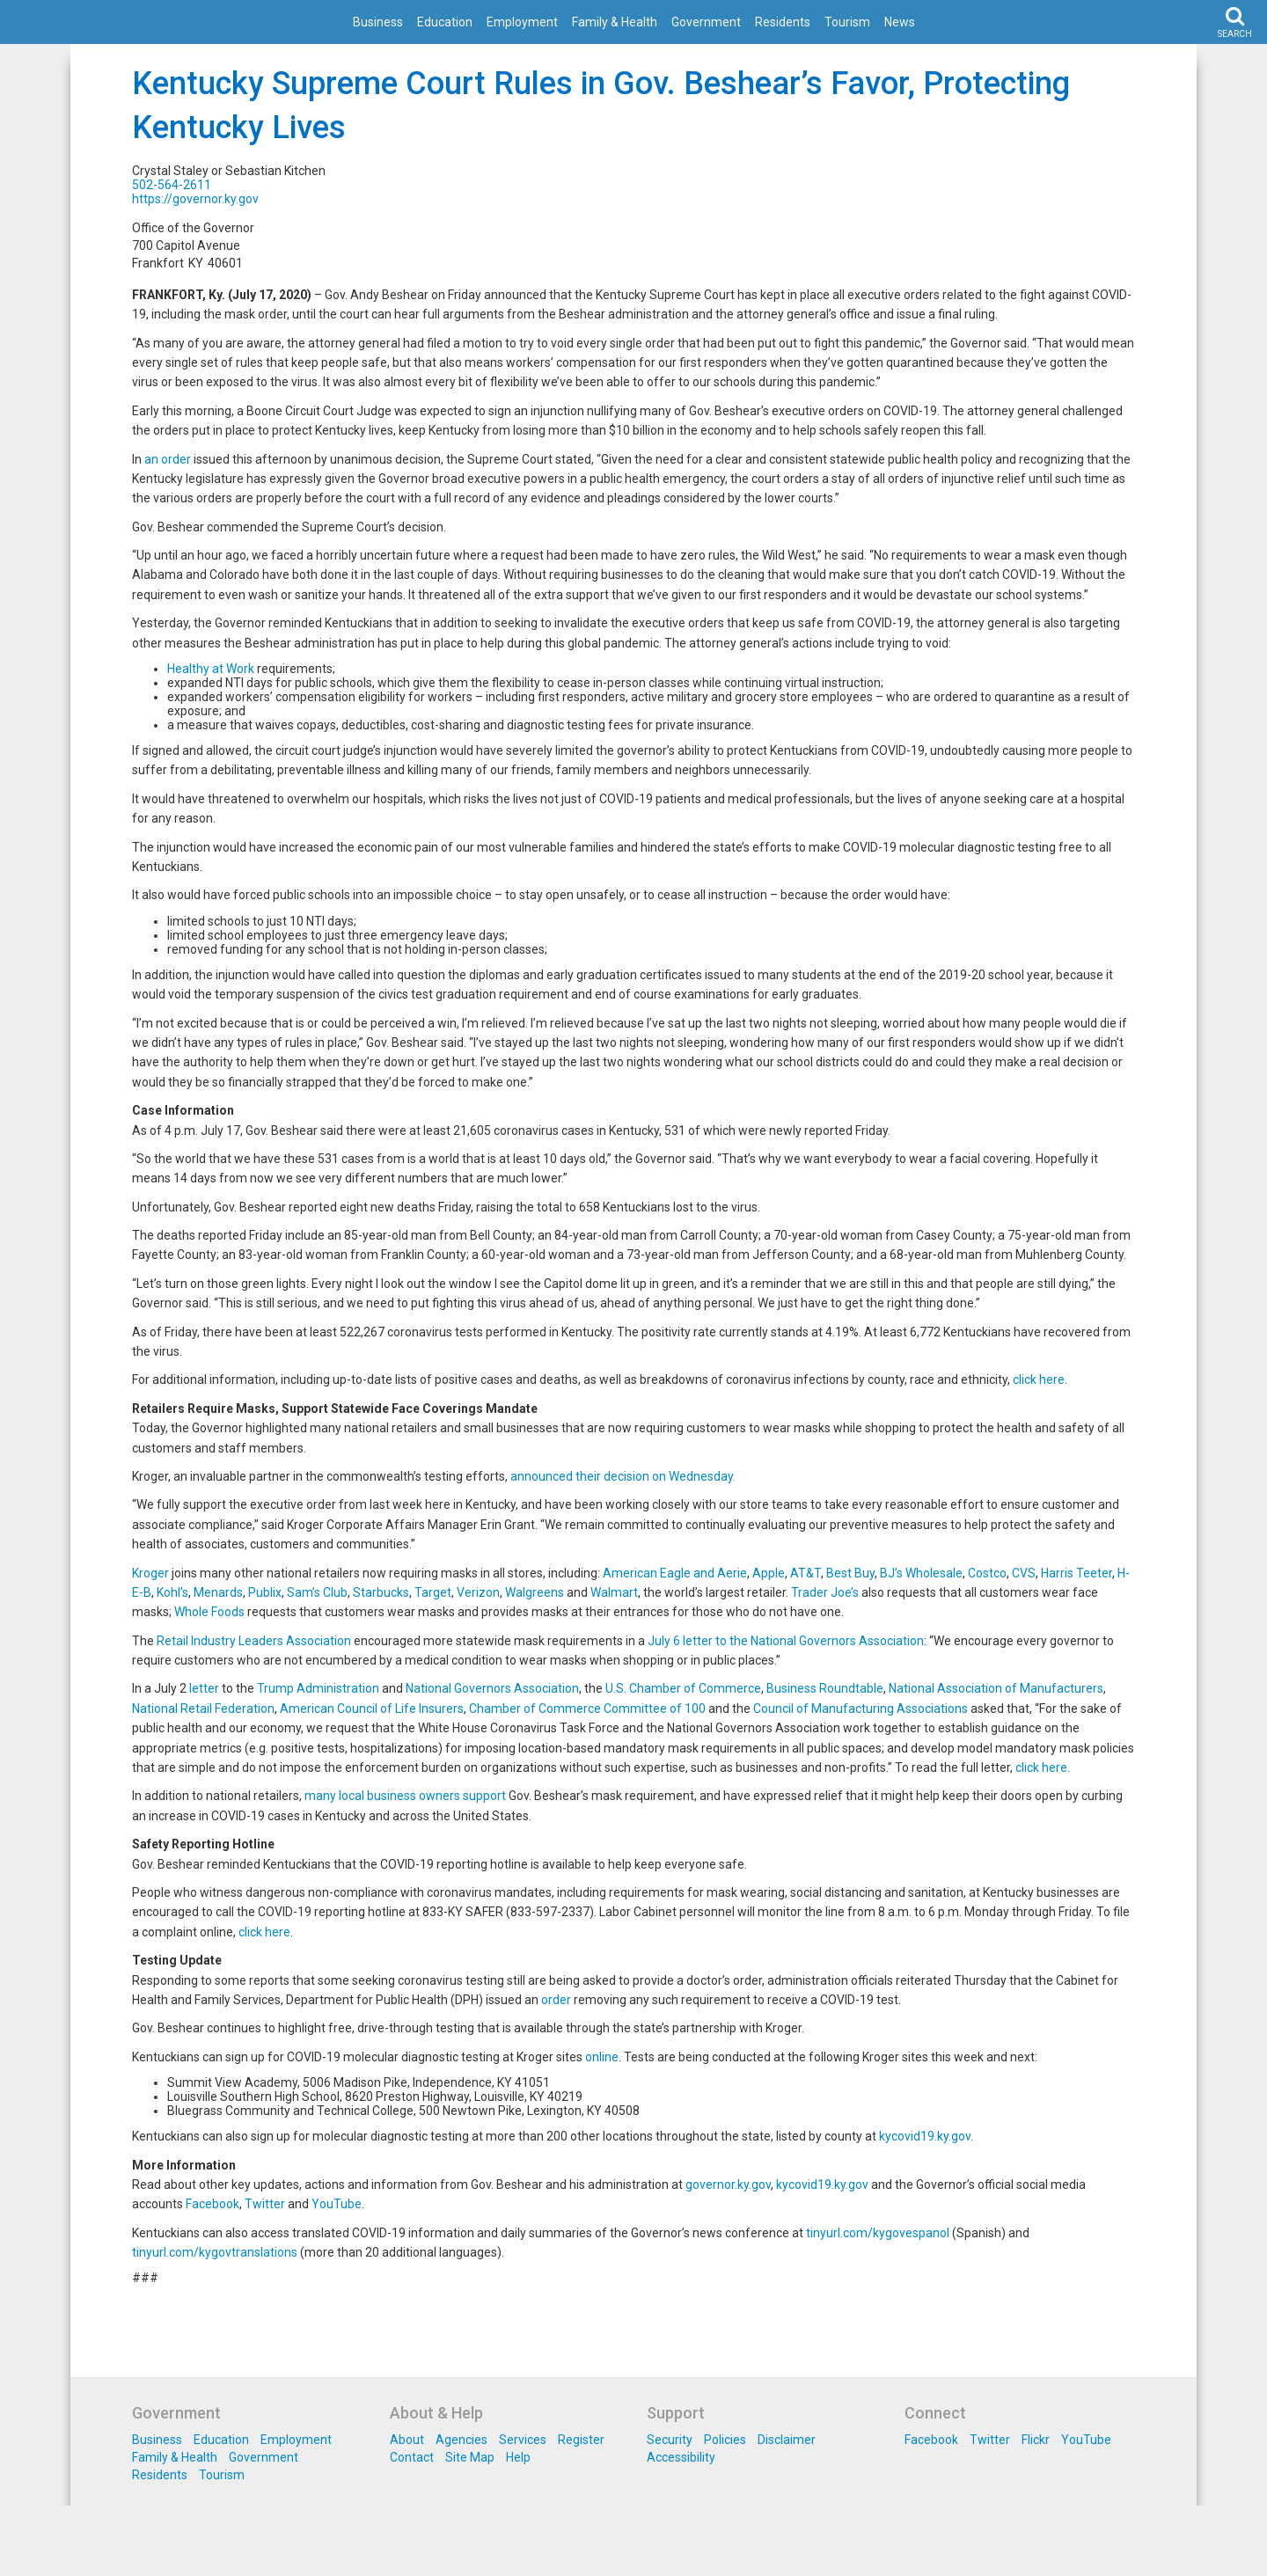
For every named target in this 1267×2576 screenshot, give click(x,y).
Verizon (478, 1592)
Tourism (847, 22)
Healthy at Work (210, 669)
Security (669, 2440)
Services (522, 2440)
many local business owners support (405, 1796)
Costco (987, 1573)
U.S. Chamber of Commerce (683, 1688)
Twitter (265, 2204)
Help (518, 2457)
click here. (1042, 1767)
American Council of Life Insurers (372, 1708)
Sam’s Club (317, 1592)
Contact (412, 2457)
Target (432, 1592)
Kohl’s (172, 1592)
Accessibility (681, 2457)
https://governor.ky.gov (195, 199)
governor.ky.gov (728, 2184)
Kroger (150, 1573)
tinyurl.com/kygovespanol (877, 2233)
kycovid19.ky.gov (924, 2136)
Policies (725, 2440)
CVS (1024, 1573)
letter (204, 1688)
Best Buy (850, 1573)
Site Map (469, 2457)
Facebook (212, 2204)
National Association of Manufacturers (996, 1688)
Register (581, 2440)
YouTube (336, 2204)
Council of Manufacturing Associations (860, 1708)
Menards (218, 1592)
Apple (768, 1573)
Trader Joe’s (825, 1592)
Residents (782, 22)
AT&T (805, 1573)
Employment (522, 22)
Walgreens (534, 1592)
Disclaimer (787, 2440)
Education (444, 22)
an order (167, 459)
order (556, 2000)
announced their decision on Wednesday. (623, 1476)
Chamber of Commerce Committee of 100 (587, 1708)
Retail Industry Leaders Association (254, 1641)
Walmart (614, 1592)
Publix (265, 1592)
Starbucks (381, 1592)
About (407, 2440)
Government (706, 22)
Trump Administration (318, 1688)
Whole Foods (209, 1612)
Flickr (1036, 2440)
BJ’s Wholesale (921, 1573)
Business (378, 22)
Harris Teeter (1076, 1573)
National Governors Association (492, 1688)
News (899, 22)
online (602, 2057)
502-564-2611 (171, 185)
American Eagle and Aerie (675, 1573)
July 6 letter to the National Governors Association (786, 1641)
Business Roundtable (824, 1688)
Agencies (461, 2440)
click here (1039, 1379)
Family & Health (614, 22)
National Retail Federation (203, 1708)
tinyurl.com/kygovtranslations (214, 2252)
